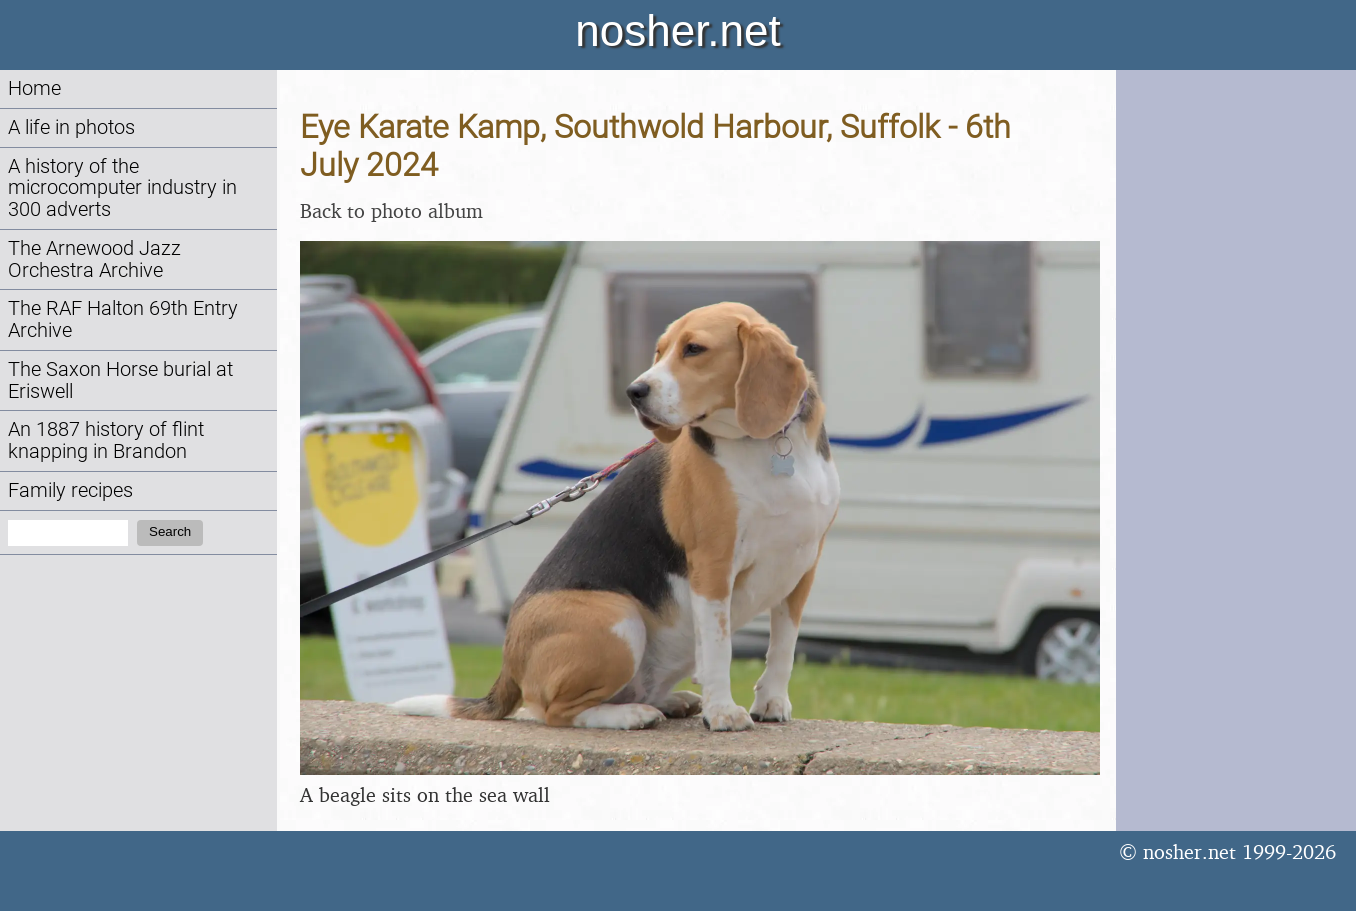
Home (34, 88)
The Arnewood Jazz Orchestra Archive (94, 259)
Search (170, 531)
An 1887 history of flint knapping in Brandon (106, 440)
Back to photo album (391, 210)
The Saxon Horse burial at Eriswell (120, 380)
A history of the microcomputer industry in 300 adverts (122, 188)
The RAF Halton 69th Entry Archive (123, 319)
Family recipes (70, 490)
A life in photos (71, 127)
